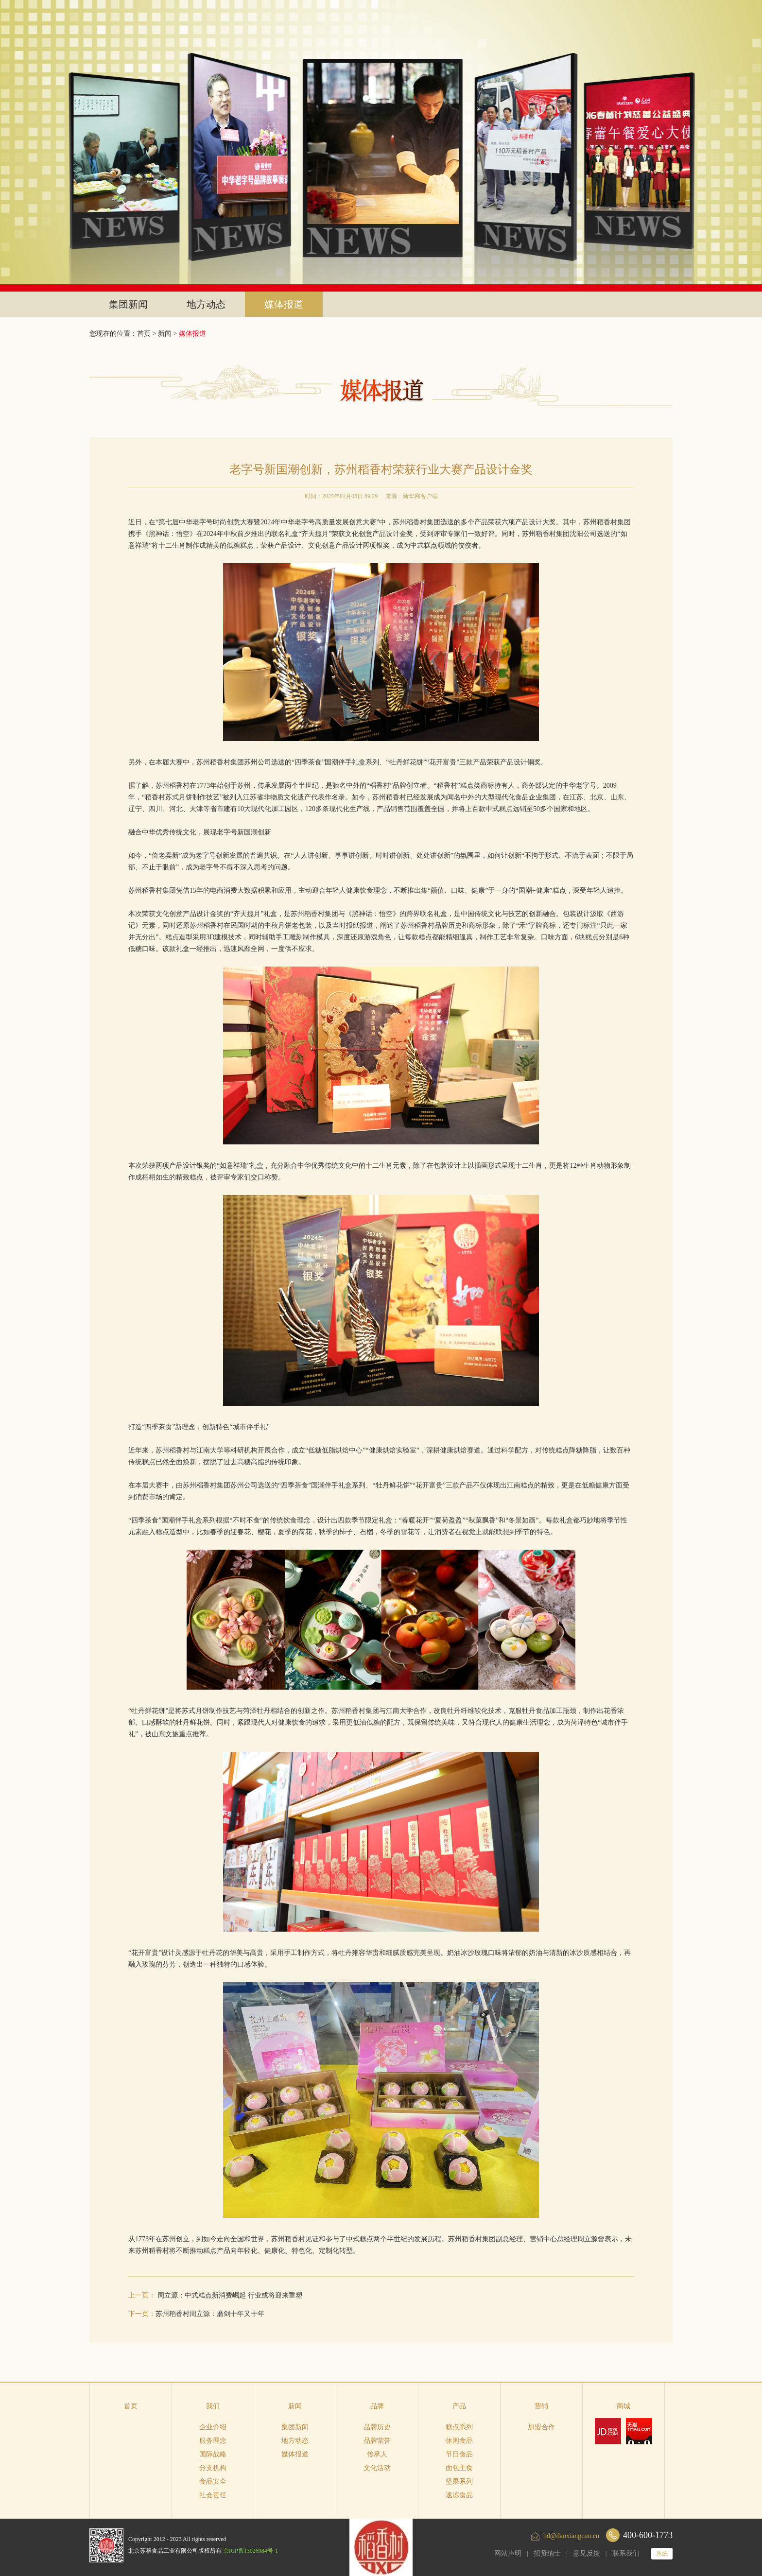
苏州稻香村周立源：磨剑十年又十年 (210, 2313)
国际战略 (212, 2454)
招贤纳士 (547, 2553)
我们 (213, 2406)
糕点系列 (459, 2427)
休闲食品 (459, 2440)
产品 (459, 2406)
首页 (131, 2406)
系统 (662, 2553)
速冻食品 (459, 2495)
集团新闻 (128, 304)
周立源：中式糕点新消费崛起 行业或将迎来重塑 (229, 2295)
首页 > (147, 333)
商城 (623, 2406)
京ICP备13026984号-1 (250, 2550)
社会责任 (212, 2495)
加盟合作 (541, 2427)
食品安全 (212, 2481)
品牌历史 (377, 2427)
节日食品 (459, 2454)
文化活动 (377, 2468)
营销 (541, 2406)
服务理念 (212, 2440)
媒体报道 (283, 304)
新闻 (165, 333)
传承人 (377, 2454)
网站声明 (507, 2553)
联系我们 (626, 2553)
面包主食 (459, 2468)
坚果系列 (459, 2481)
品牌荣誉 (377, 2440)
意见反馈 (586, 2553)
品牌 (377, 2406)
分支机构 (212, 2468)
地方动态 (206, 304)
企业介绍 (212, 2427)
